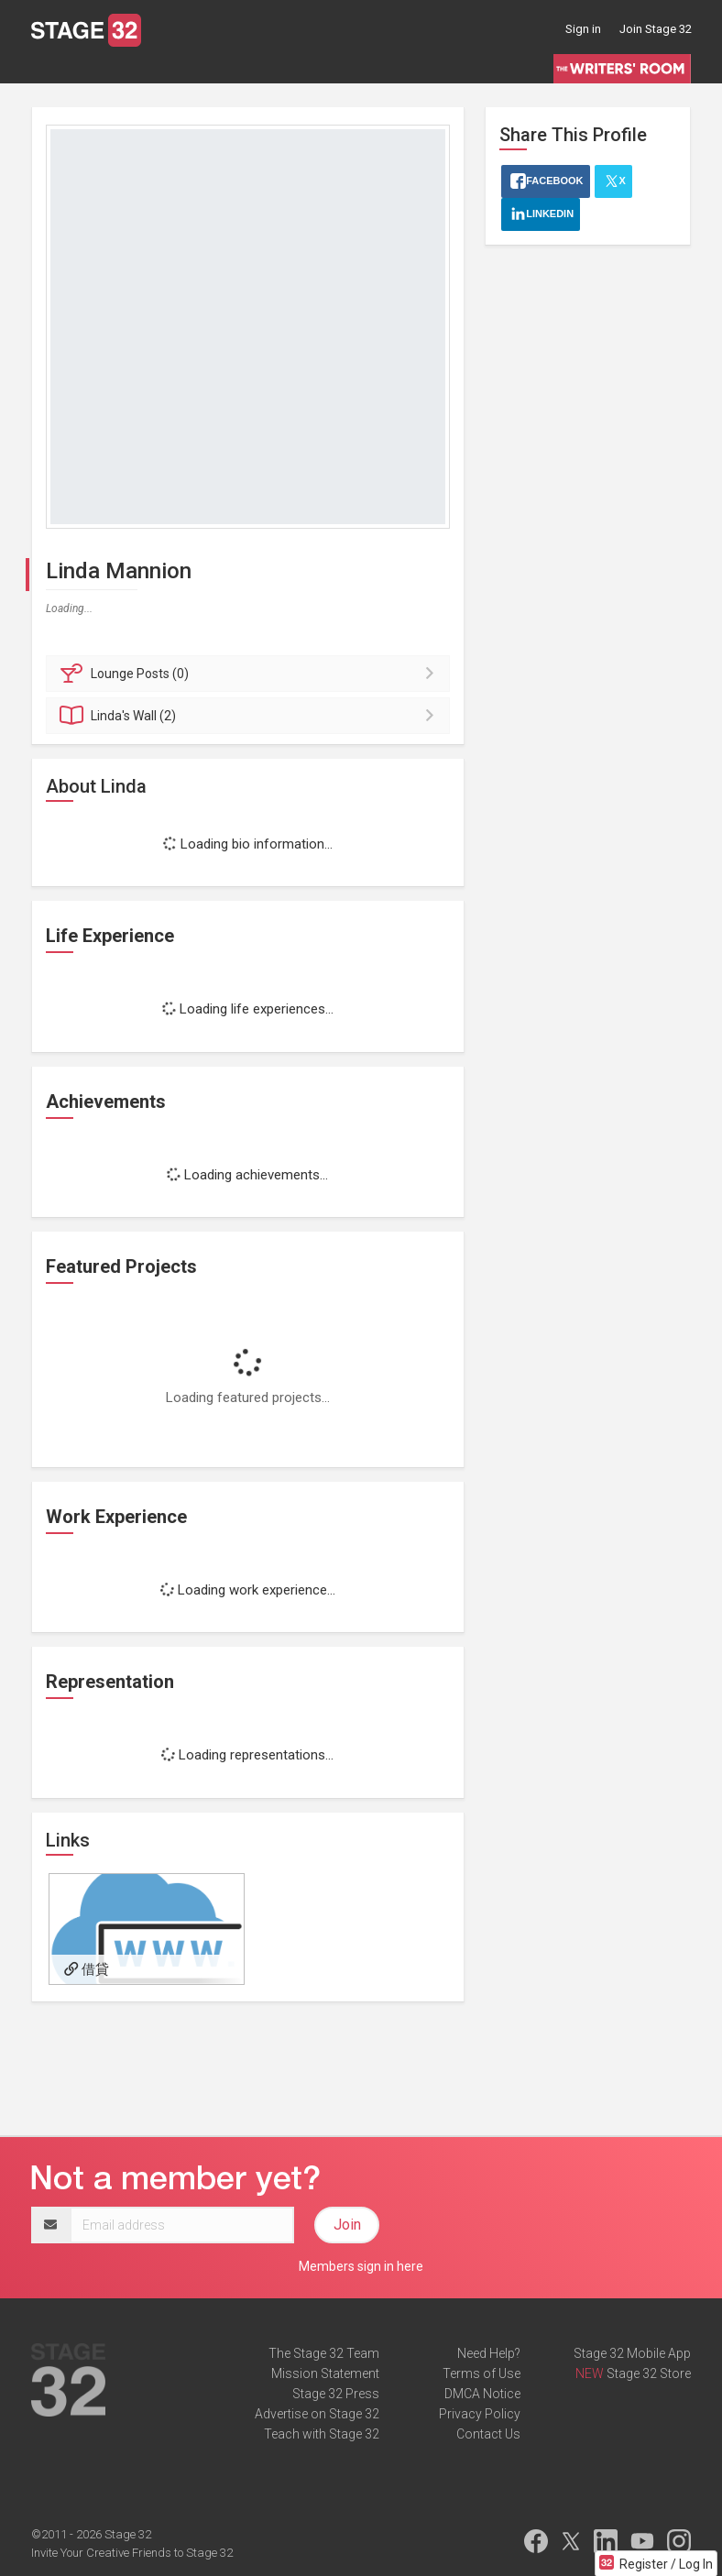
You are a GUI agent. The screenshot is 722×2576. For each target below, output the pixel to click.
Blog (104, 67)
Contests (469, 67)
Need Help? (488, 2353)
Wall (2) (251, 716)
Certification (289, 67)
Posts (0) (251, 674)
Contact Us (488, 2434)
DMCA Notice (482, 2393)
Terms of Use (481, 2373)
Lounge (52, 67)
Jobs (148, 67)
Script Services (383, 67)
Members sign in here (361, 2266)
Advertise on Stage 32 (317, 2413)
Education (209, 67)
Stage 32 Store (649, 2373)
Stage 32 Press (335, 2393)
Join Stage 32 (655, 29)
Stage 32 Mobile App (632, 2353)
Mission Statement (325, 2373)
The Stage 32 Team (323, 2353)
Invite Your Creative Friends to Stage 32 (132, 2553)
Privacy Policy (479, 2413)
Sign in (583, 29)
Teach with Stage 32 (321, 2434)
